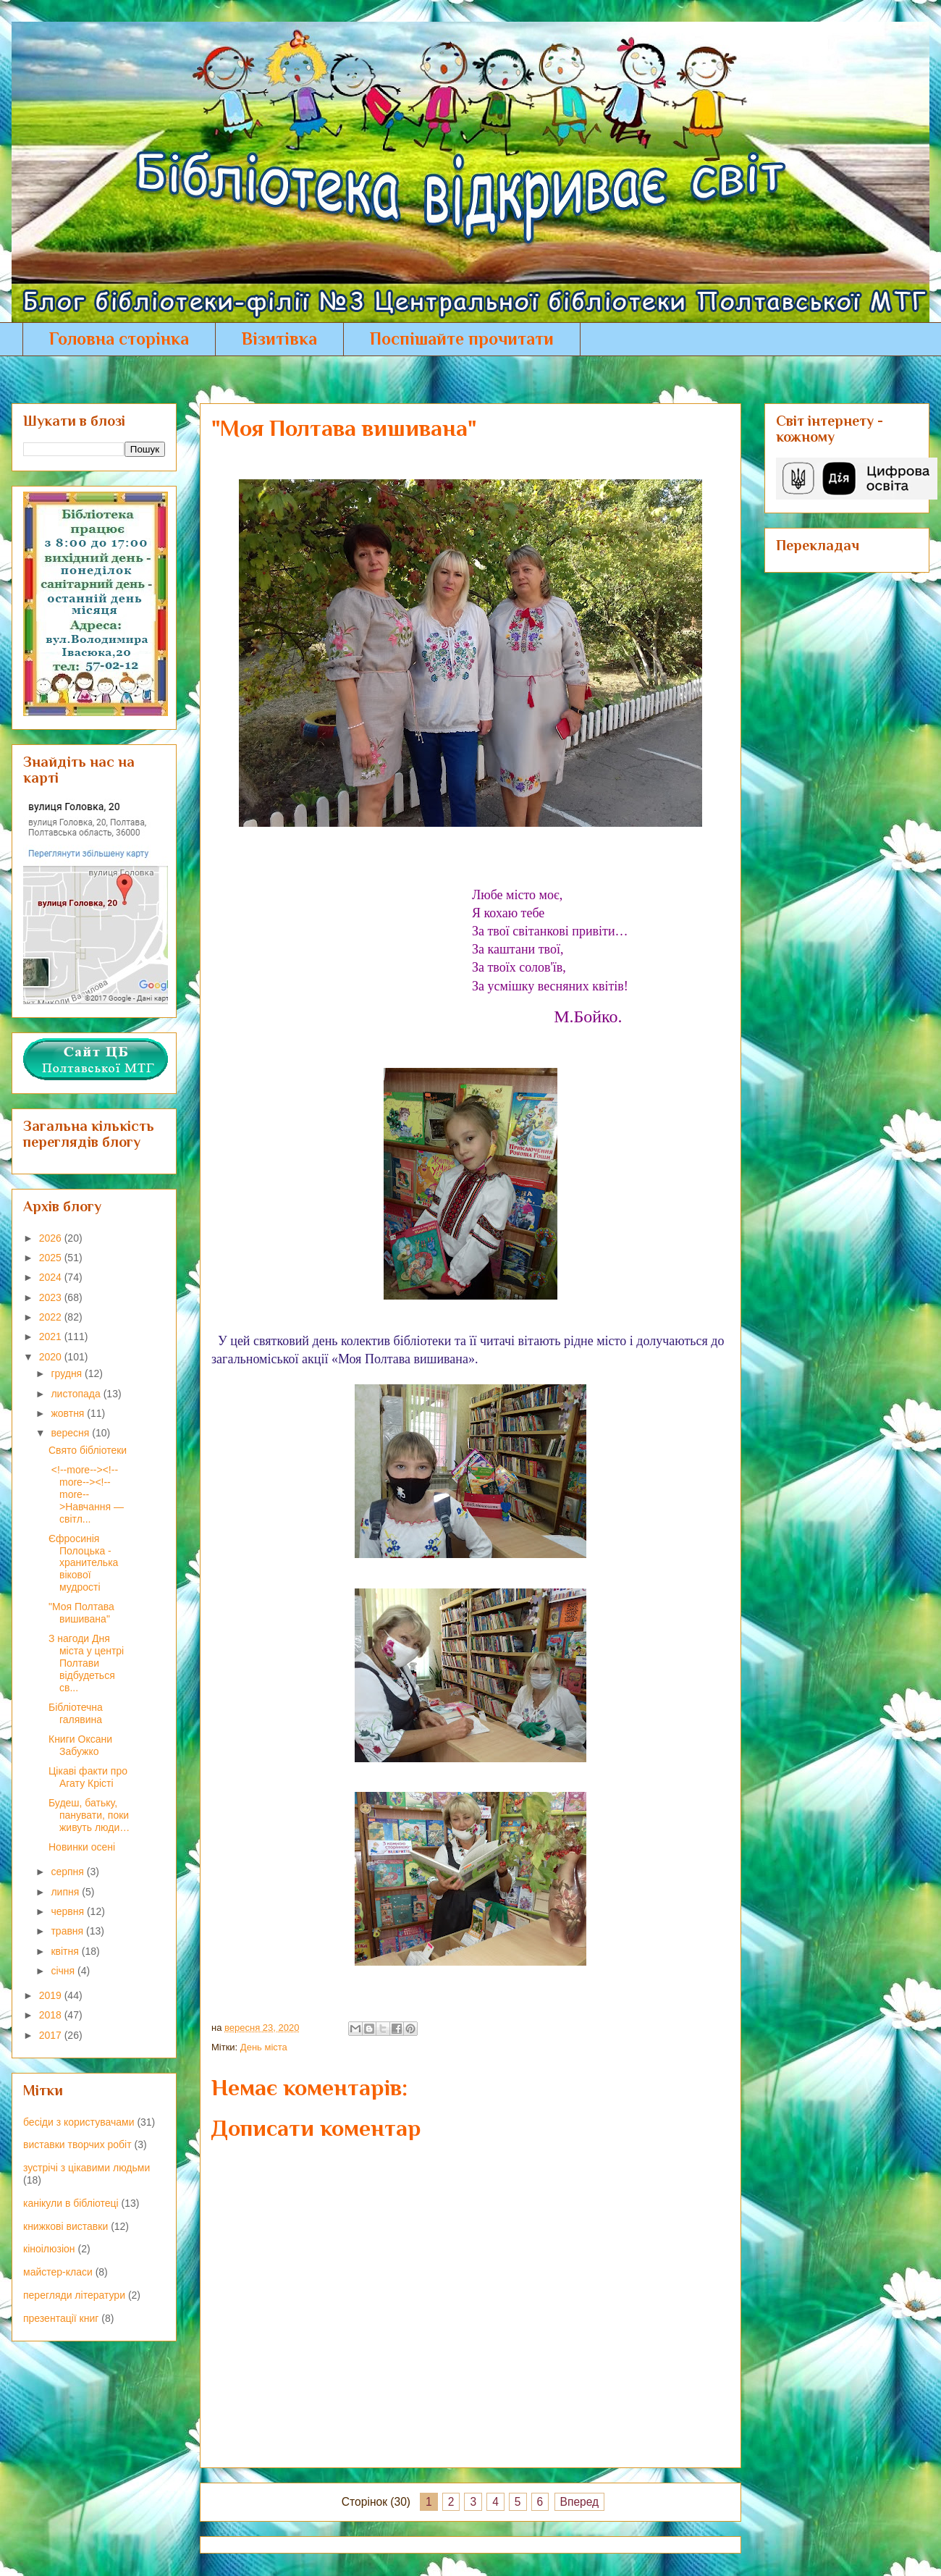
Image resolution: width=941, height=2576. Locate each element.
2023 (51, 1297)
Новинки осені (81, 1847)
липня (66, 1892)
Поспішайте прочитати (462, 338)
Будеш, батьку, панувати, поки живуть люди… (89, 1815)
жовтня (69, 1413)
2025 (51, 1257)
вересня (71, 1433)
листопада (77, 1393)
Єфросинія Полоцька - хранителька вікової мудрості (83, 1563)
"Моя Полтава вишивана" (81, 1613)
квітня (66, 1951)
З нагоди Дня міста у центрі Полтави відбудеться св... (86, 1663)
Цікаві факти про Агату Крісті (87, 1777)
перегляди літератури (74, 2295)
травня (68, 1931)
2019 (51, 1995)
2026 (51, 1238)
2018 (51, 2015)
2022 (51, 1317)
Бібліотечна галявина (75, 1713)
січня (64, 1971)
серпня (68, 1871)
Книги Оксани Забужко (80, 1745)
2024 (51, 1277)
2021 (51, 1336)
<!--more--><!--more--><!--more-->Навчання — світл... (86, 1494)
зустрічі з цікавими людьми (86, 2167)
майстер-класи (58, 2272)
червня (69, 1911)
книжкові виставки (65, 2226)
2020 (51, 1357)
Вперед (579, 2502)
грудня (68, 1373)
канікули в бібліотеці (71, 2203)
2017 (51, 2035)
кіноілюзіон (49, 2249)
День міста (263, 2047)
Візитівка (279, 338)
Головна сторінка (119, 338)
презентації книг (60, 2318)
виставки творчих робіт (77, 2144)
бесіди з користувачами (78, 2122)
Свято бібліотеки (87, 1450)
